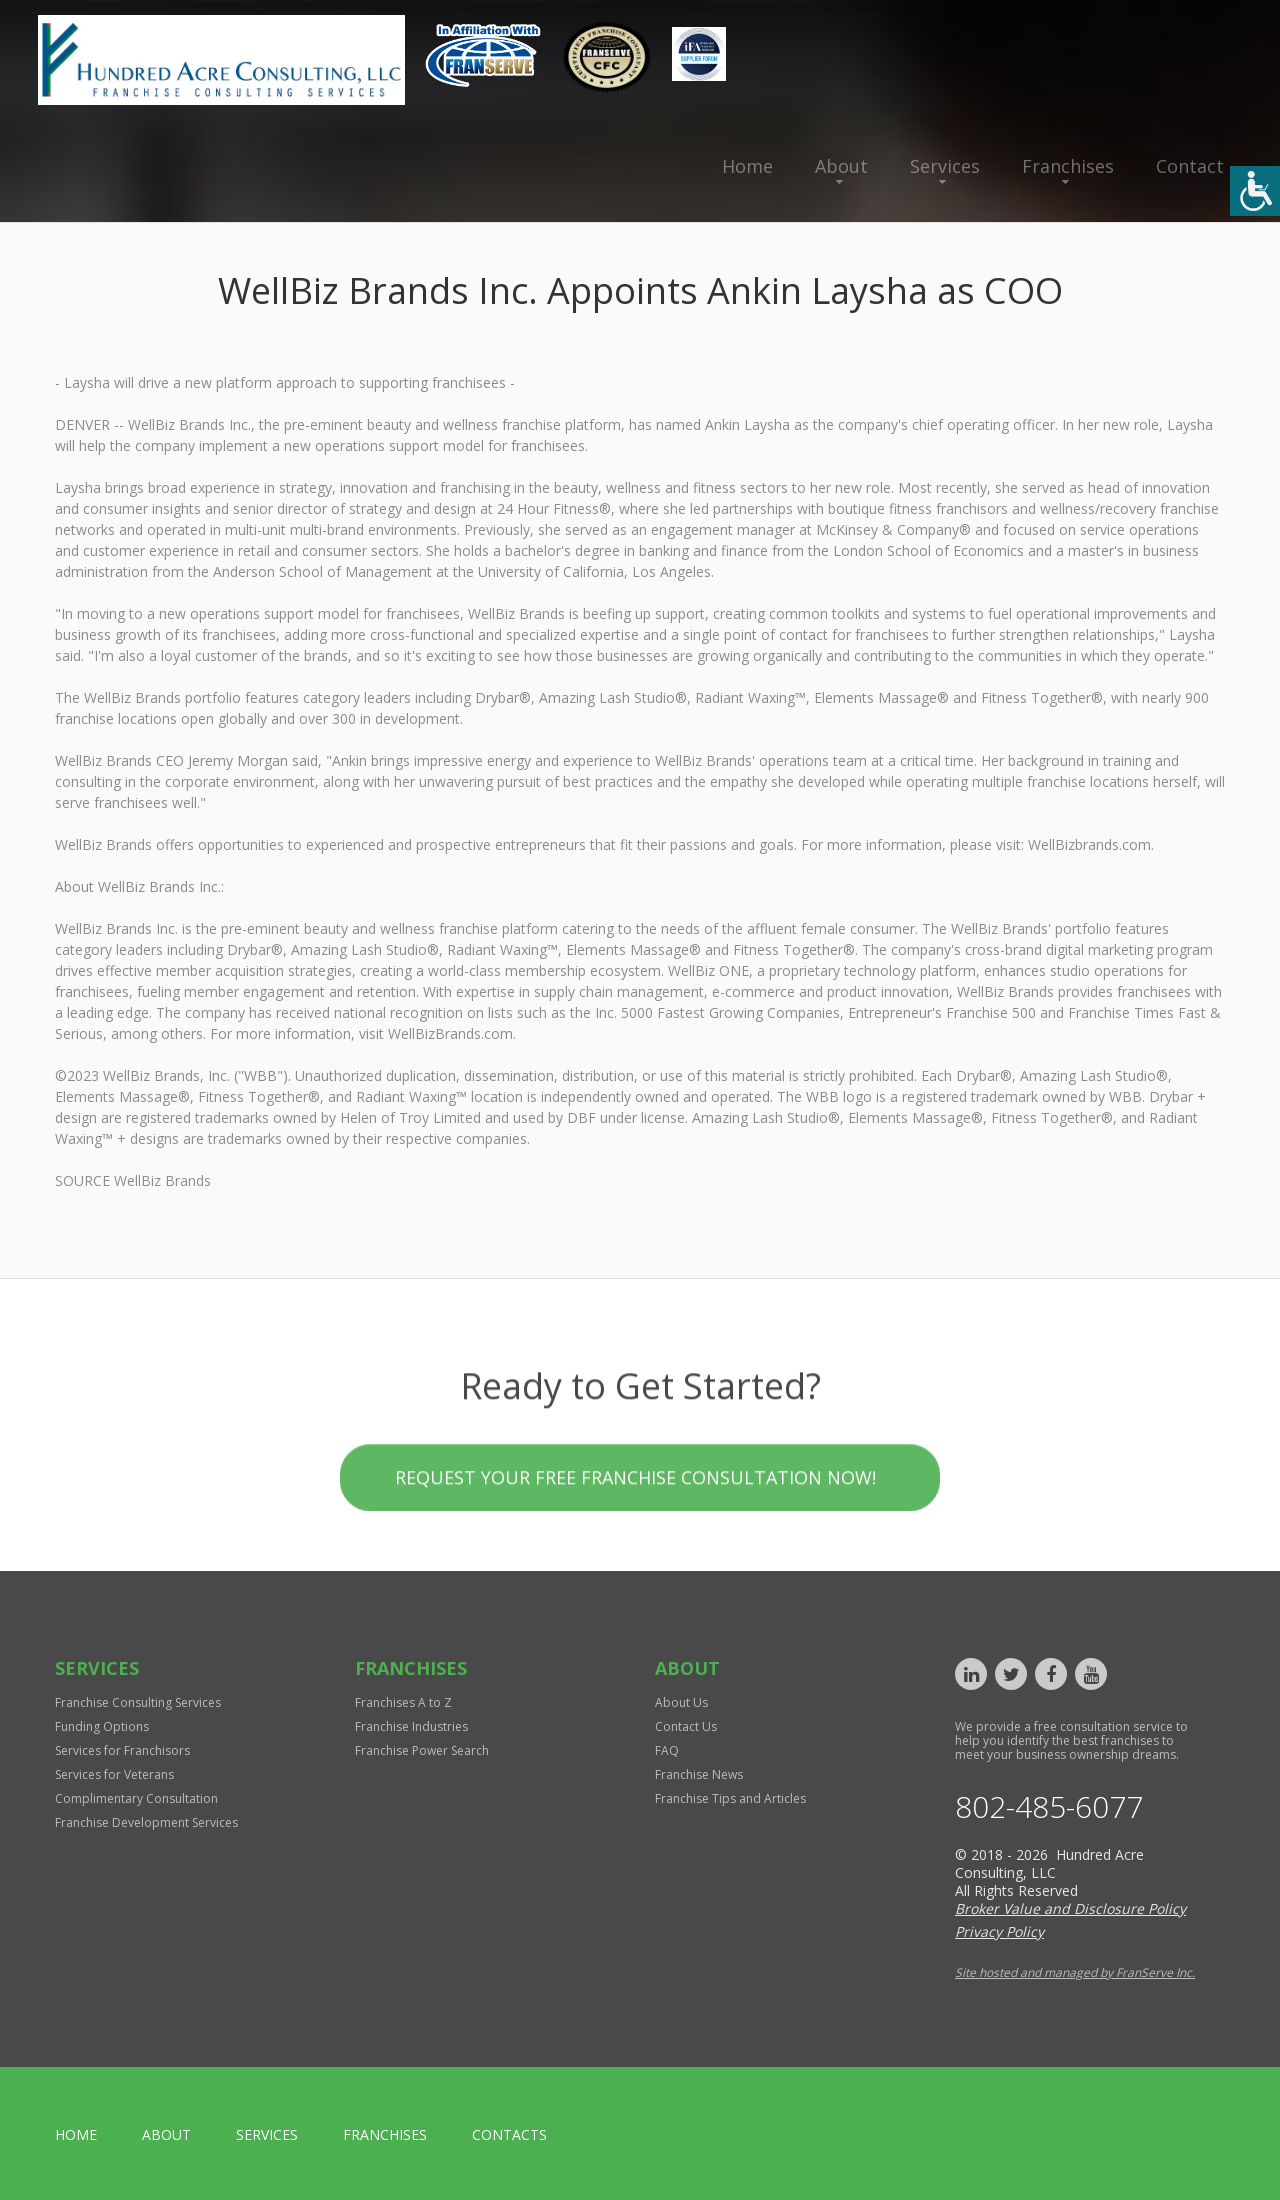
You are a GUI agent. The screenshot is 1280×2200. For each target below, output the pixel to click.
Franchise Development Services (146, 1822)
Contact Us (686, 1726)
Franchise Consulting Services (138, 1702)
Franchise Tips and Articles (730, 1798)
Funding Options (102, 1726)
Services (945, 166)
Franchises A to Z (403, 1702)
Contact (1190, 166)
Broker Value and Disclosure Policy (1070, 1908)
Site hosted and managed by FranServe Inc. (1075, 1972)
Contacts (509, 2134)
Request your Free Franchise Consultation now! (635, 1577)
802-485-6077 (1049, 1807)
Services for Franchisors (122, 1750)
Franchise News (699, 1774)
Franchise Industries (411, 1726)
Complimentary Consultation (136, 1798)
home (76, 2134)
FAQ (667, 1750)
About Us (681, 1702)
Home (747, 166)
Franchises (1068, 166)
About (841, 166)
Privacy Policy (999, 1931)
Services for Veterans (114, 1774)
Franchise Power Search (422, 1750)
